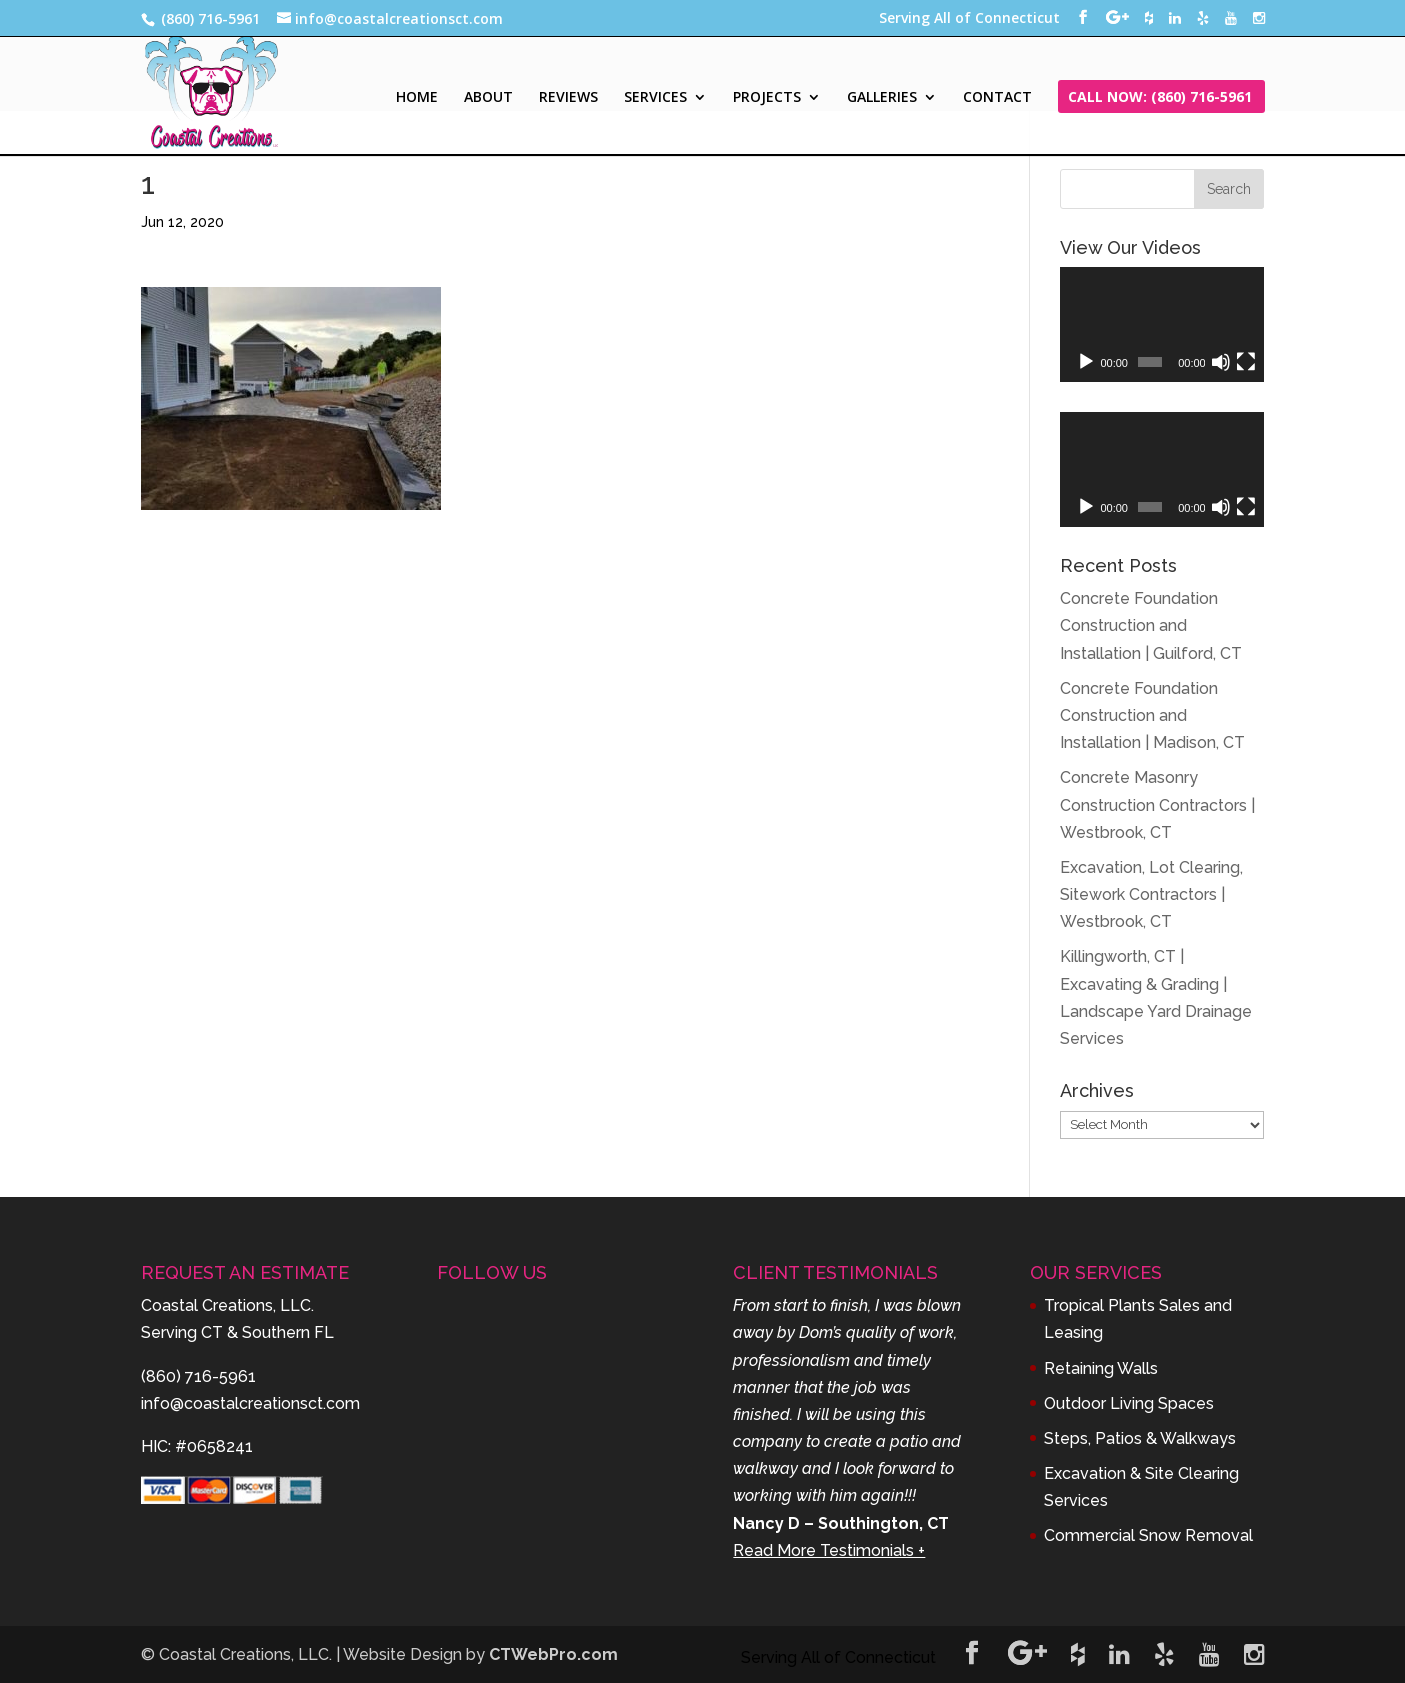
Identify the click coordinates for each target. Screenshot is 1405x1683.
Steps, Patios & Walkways (1140, 1438)
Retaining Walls (1101, 1368)
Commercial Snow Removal (1148, 1535)
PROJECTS (767, 98)
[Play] (1086, 362)
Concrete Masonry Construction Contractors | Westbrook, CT (1157, 804)
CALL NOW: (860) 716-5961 (1160, 98)
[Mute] (1221, 362)
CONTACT (997, 98)
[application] (1162, 324)
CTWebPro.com (553, 1654)
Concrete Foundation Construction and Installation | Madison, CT (1152, 715)
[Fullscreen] (1246, 362)
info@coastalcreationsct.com (250, 1403)
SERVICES (655, 98)
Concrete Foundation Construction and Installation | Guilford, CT (1151, 625)
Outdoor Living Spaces (1129, 1403)
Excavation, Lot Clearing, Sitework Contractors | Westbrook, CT (1151, 894)
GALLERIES (882, 98)
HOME (417, 98)
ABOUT (488, 98)
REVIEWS (568, 98)
